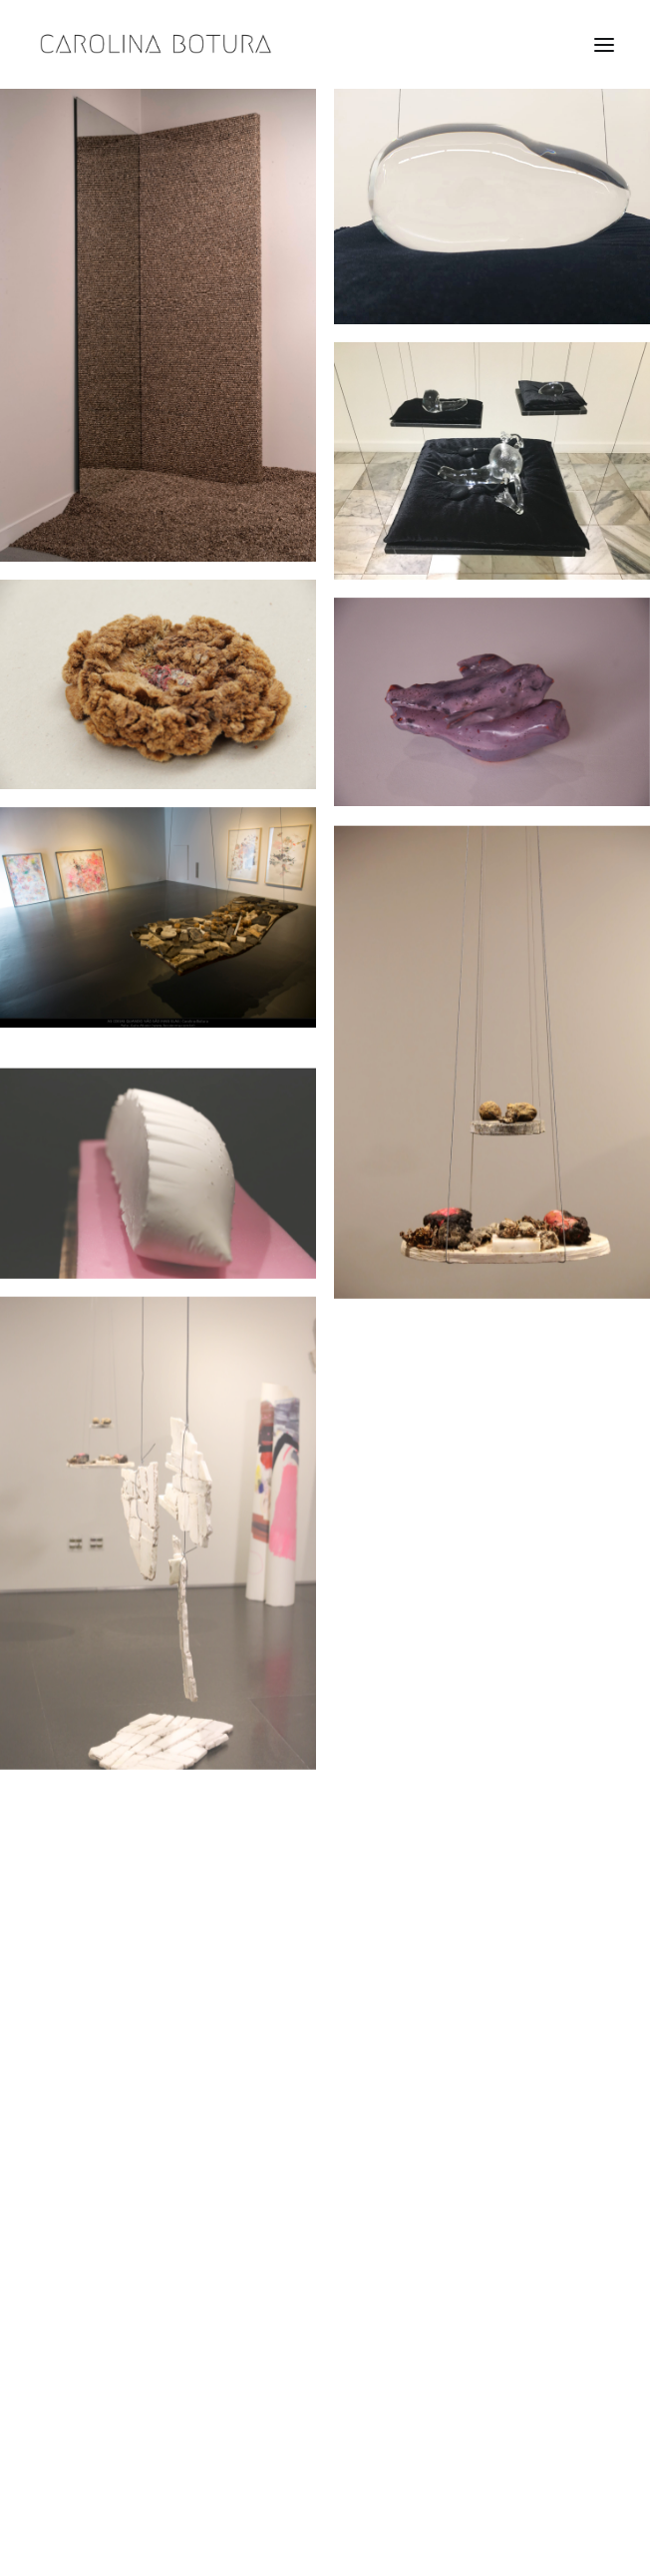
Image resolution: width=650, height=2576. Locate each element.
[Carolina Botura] (156, 44)
